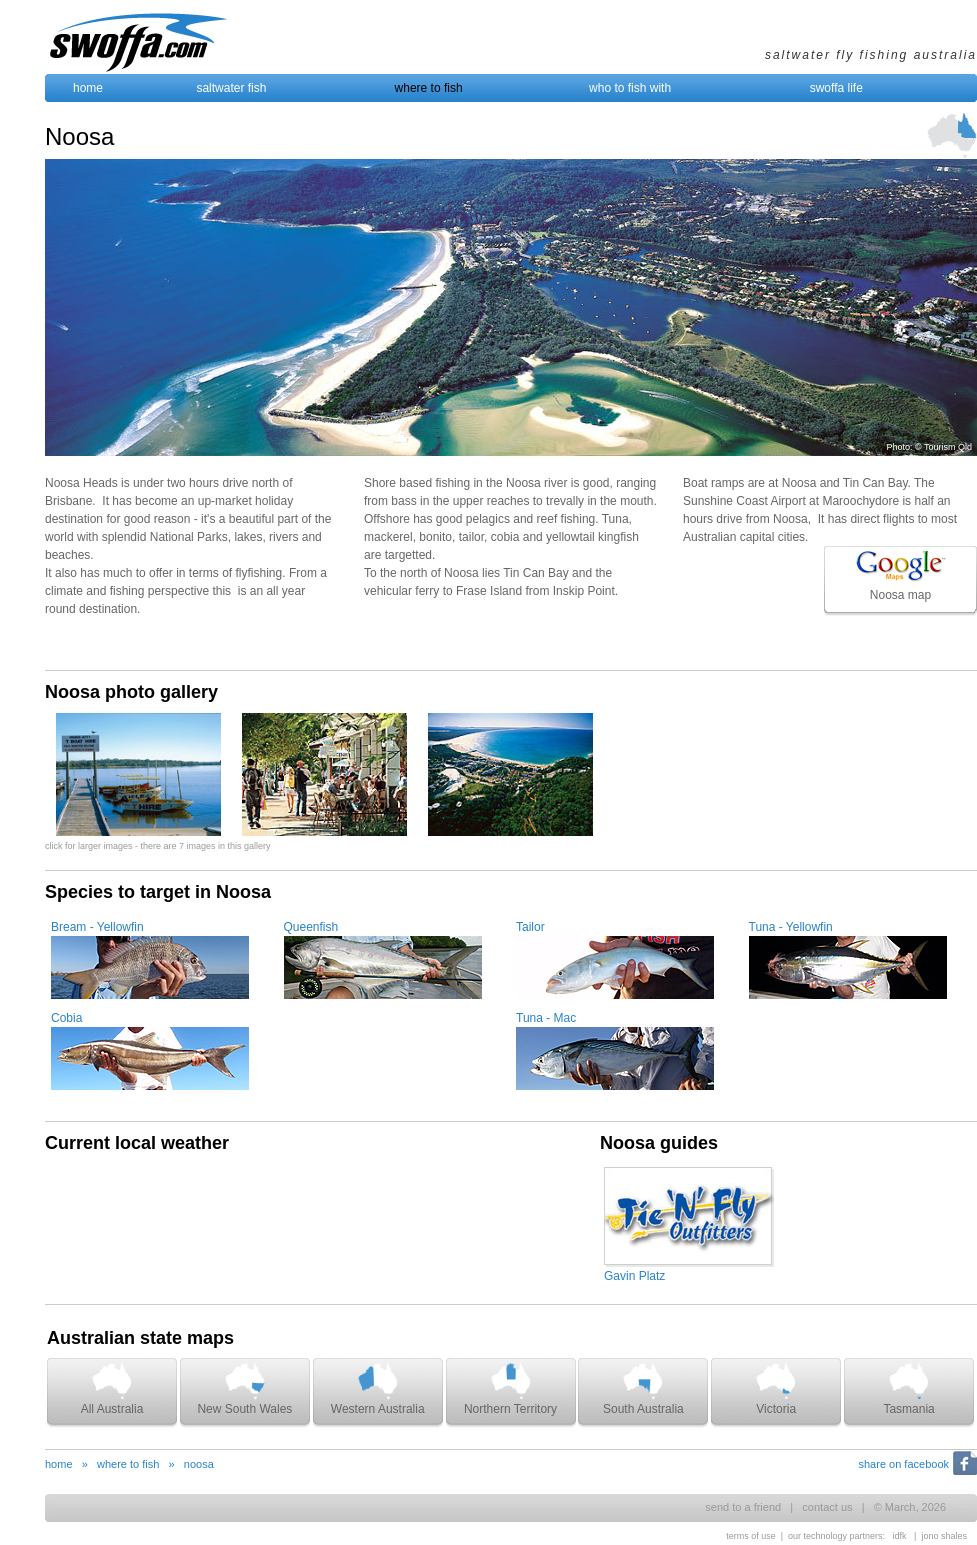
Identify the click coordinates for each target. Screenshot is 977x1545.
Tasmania (908, 1388)
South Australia (643, 1388)
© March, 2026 (910, 1507)
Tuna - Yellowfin (791, 927)
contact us (827, 1507)
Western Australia (378, 1388)
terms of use (751, 1536)
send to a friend (743, 1507)
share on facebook (903, 1464)
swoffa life (836, 88)
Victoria (776, 1388)
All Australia (112, 1388)
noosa (199, 1464)
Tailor (530, 927)
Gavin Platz (634, 1276)
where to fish (429, 88)
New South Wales (244, 1388)
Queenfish (311, 927)
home (88, 88)
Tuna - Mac (546, 1018)
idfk (900, 1536)
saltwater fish (231, 88)
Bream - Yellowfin (97, 927)
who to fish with (630, 88)
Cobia (66, 1018)
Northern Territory (510, 1388)
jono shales (944, 1536)
